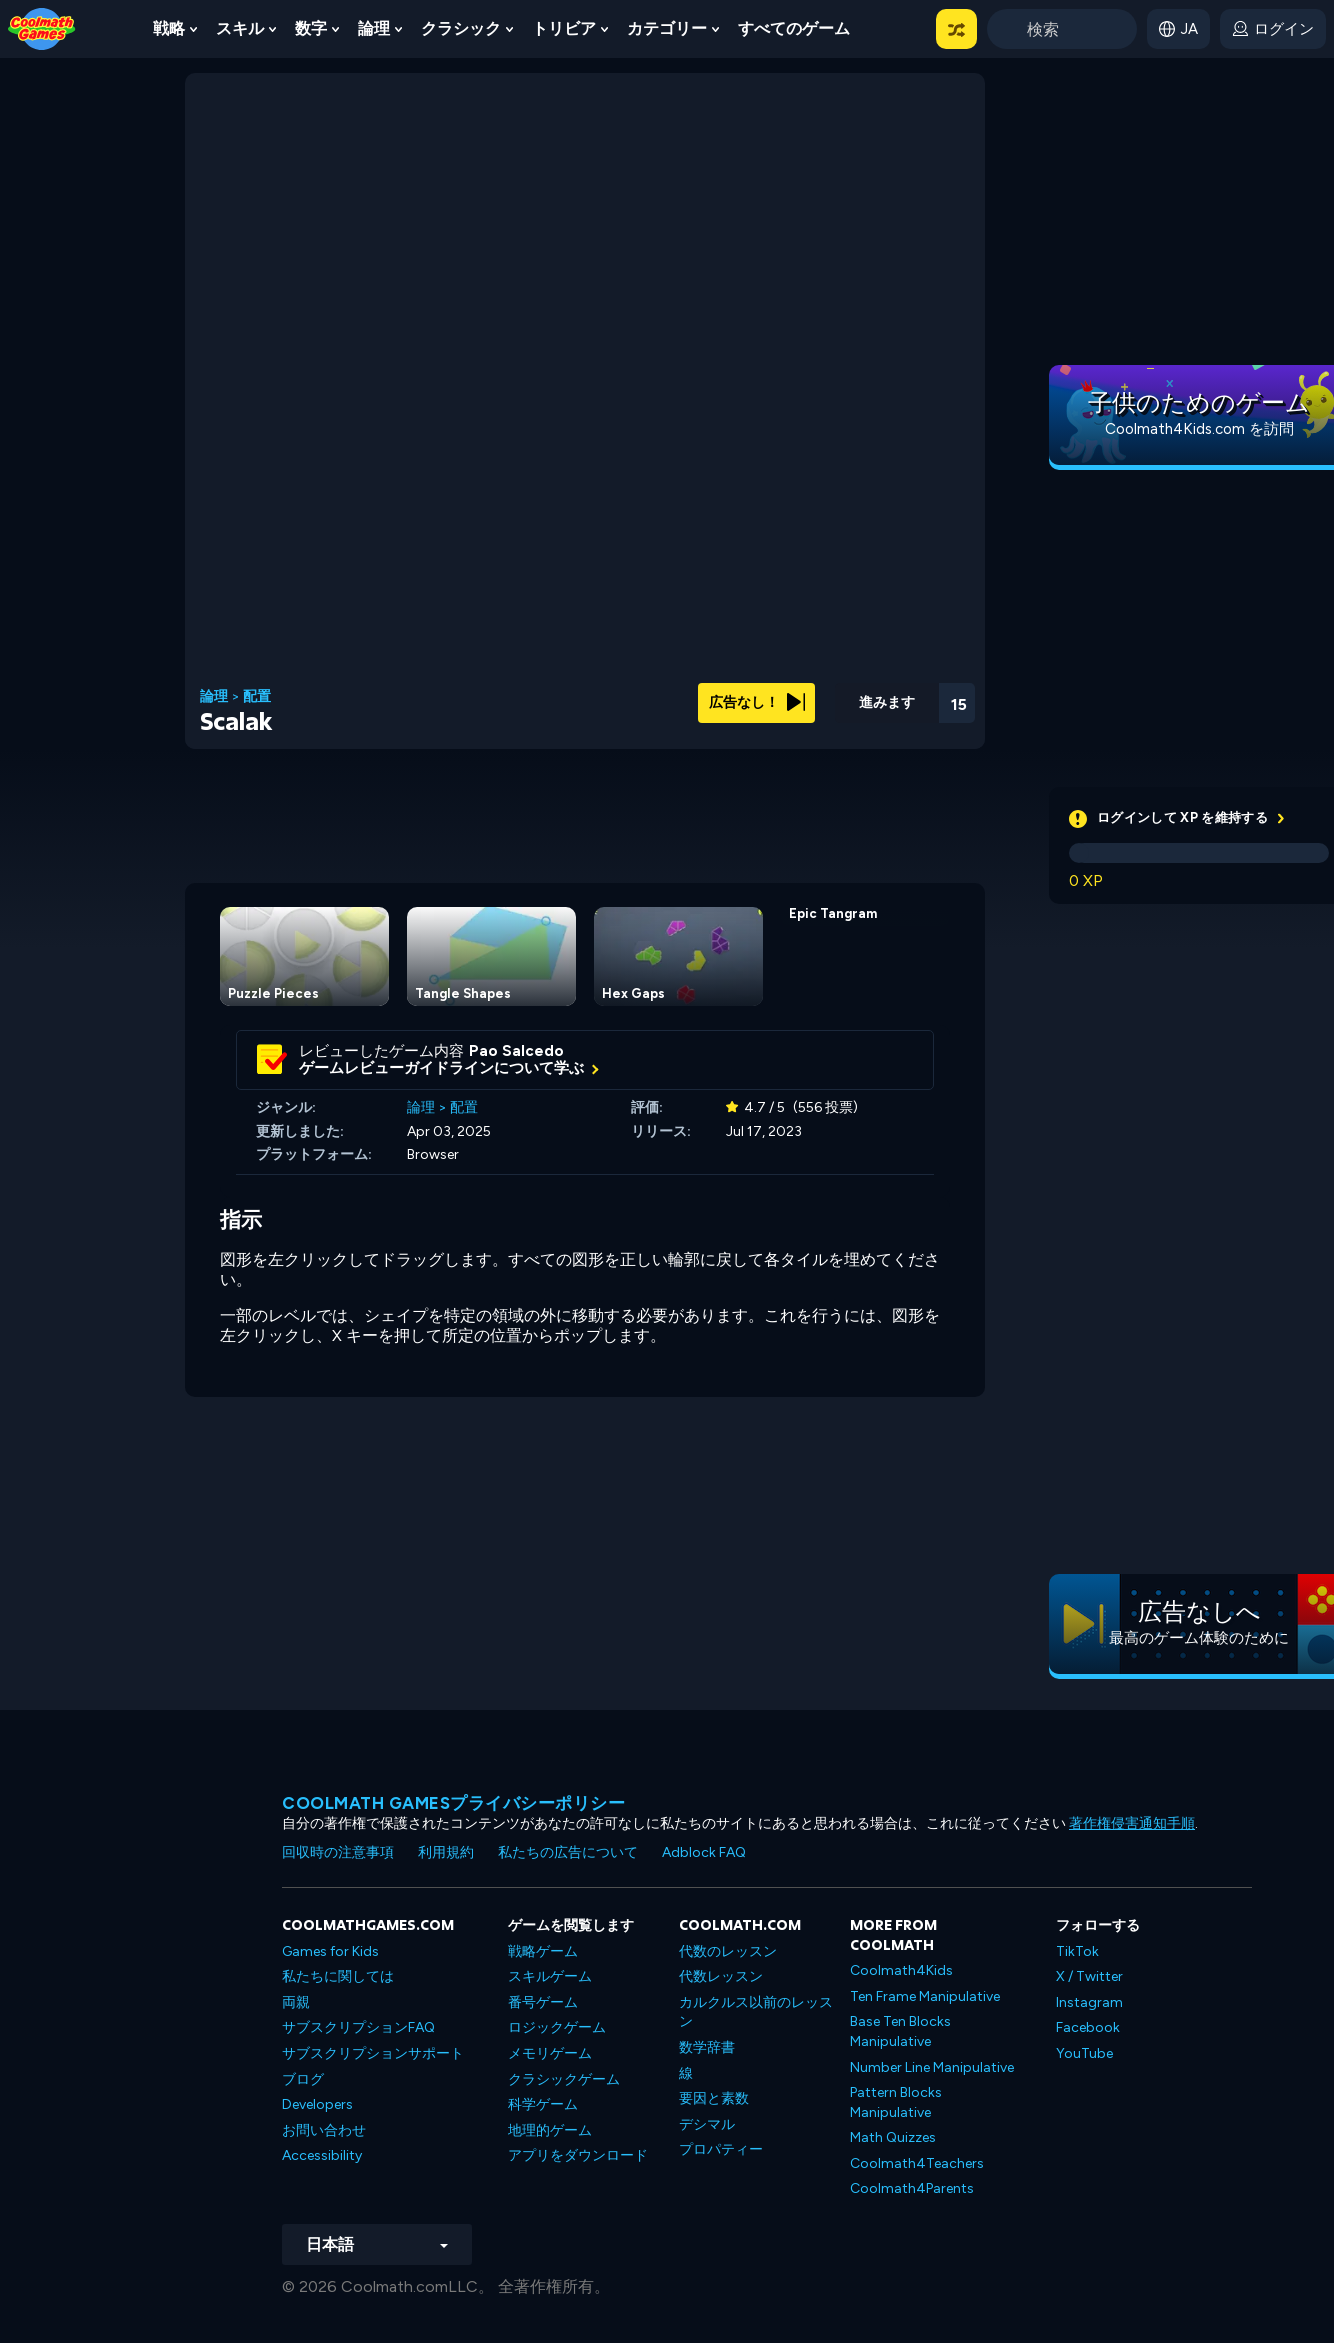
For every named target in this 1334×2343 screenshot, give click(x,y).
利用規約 (446, 1852)
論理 (374, 28)
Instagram (1089, 2002)
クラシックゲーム (564, 2079)
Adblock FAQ (704, 1852)
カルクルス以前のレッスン (756, 2012)
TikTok (1077, 1951)
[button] (956, 29)
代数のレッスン (728, 1951)
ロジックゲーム (557, 2027)
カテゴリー (667, 28)
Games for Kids (330, 1951)
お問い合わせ (324, 2130)
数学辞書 (707, 2047)
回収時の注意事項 (338, 1852)
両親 (296, 2002)
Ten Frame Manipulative (925, 1996)
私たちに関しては (338, 1976)
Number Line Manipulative (932, 2067)
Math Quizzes (893, 2137)
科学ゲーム (543, 2104)
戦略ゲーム (543, 1951)
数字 (311, 28)
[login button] (1273, 29)
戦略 (169, 28)
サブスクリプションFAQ (358, 2027)
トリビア (564, 28)
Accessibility (322, 2155)
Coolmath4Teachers (917, 2163)
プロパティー (721, 2149)
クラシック (461, 28)
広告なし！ (757, 702)
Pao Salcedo (516, 1051)
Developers (317, 2104)
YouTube (1084, 2053)
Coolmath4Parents (912, 2188)
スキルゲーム (550, 1976)
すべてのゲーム (794, 28)
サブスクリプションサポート (373, 2053)
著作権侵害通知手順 (1132, 1823)
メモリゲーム (550, 2053)
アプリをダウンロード (578, 2155)
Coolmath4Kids (901, 1970)
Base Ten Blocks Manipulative (900, 2031)
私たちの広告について (568, 1852)
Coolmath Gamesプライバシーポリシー (453, 1803)
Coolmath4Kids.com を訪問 (1199, 429)
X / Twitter (1089, 1976)
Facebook (1088, 2027)
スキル (240, 28)
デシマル (707, 2124)
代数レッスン (721, 1976)
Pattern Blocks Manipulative (896, 2102)
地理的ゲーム (550, 2130)
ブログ (303, 2079)
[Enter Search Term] (1062, 29)
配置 (257, 697)
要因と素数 (714, 2098)
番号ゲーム (543, 2002)
